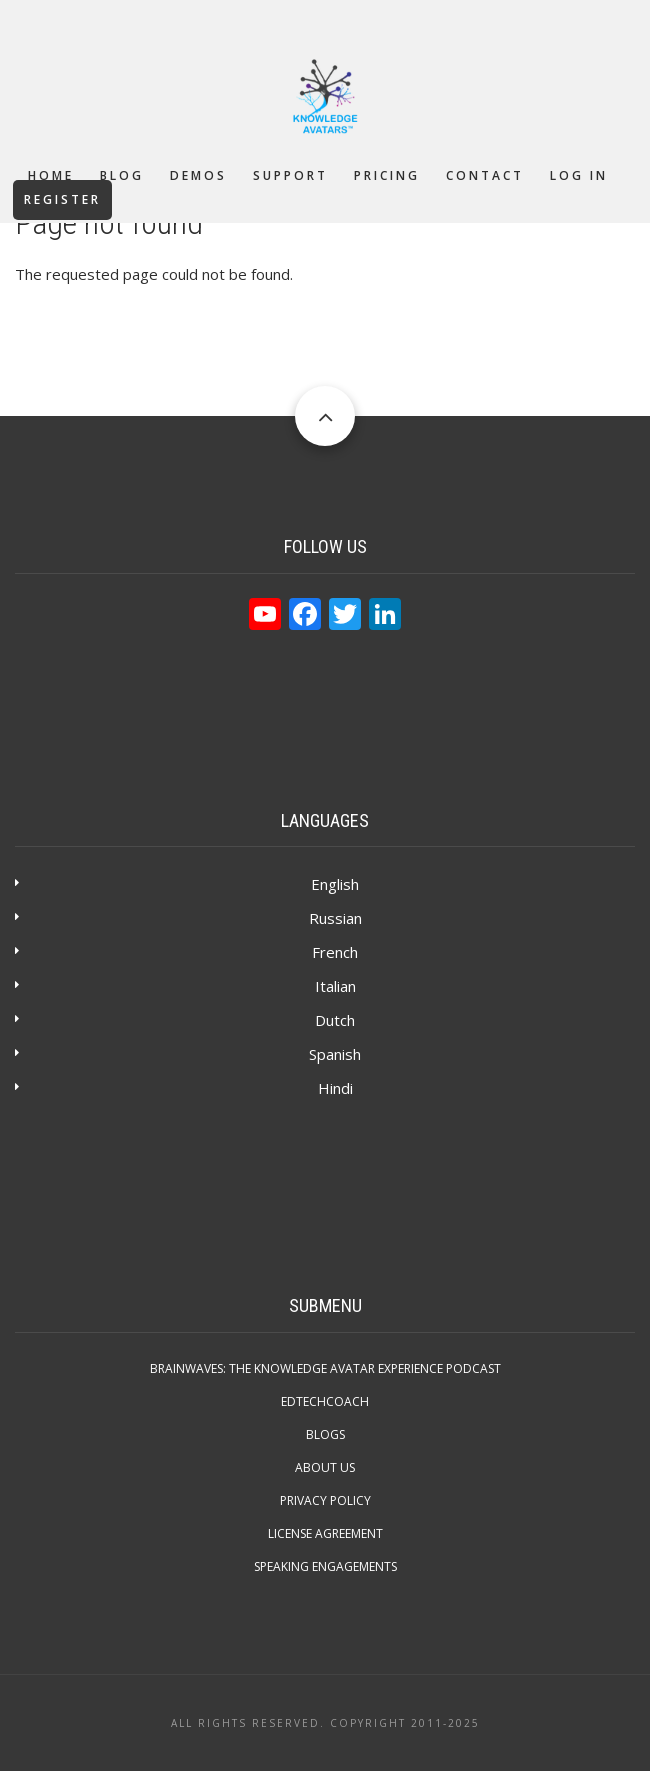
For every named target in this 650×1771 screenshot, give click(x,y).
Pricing (387, 175)
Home (51, 175)
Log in (579, 175)
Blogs (325, 1434)
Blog (122, 175)
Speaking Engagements (325, 1566)
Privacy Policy (325, 1500)
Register (62, 199)
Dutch (335, 1020)
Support (290, 175)
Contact (485, 175)
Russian (335, 918)
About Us (325, 1467)
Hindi (335, 1088)
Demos (198, 175)
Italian (335, 986)
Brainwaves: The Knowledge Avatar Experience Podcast (325, 1368)
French (335, 952)
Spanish (335, 1054)
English (335, 884)
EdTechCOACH (325, 1401)
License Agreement (325, 1533)
